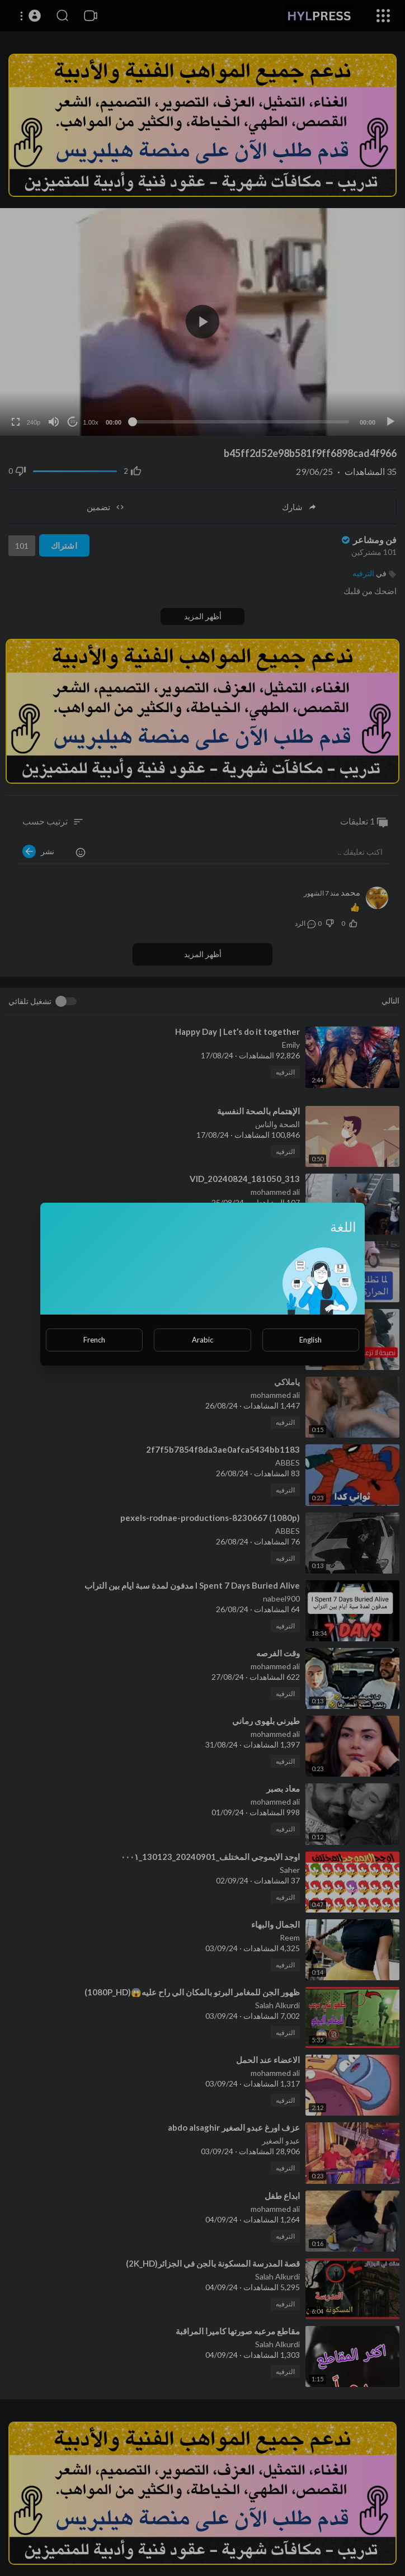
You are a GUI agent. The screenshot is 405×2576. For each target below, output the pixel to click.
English (310, 1339)
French (94, 1339)
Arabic (202, 1339)
